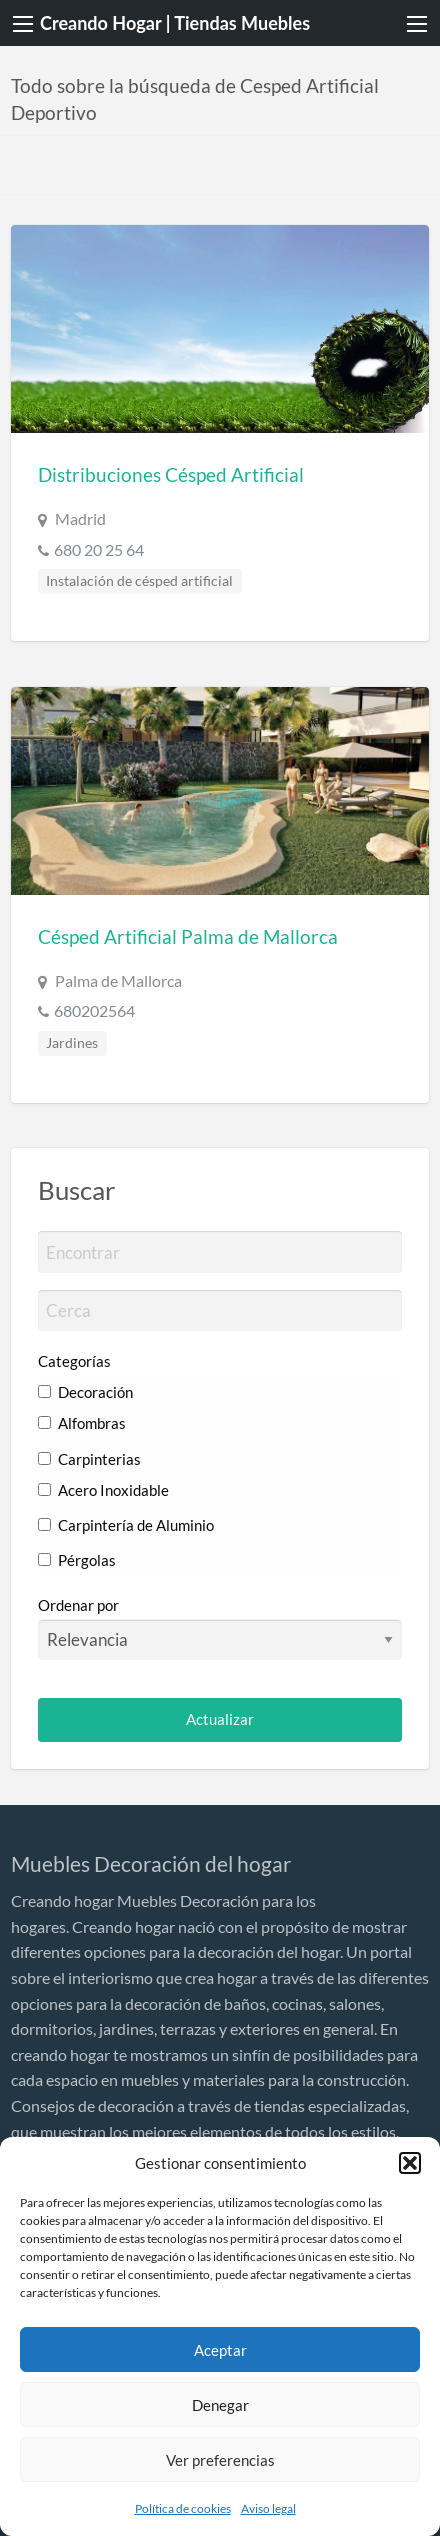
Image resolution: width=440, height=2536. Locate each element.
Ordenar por (220, 1628)
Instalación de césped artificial (139, 581)
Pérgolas (77, 1560)
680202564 (94, 1010)
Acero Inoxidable (103, 1490)
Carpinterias (89, 1459)
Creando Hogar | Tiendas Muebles (175, 23)
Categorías (74, 1361)
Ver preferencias (220, 2460)
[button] (410, 2163)
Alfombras (82, 1423)
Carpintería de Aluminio (126, 1525)
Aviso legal (268, 2508)
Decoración (85, 1392)
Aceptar (220, 2350)
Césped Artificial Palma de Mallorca (188, 936)
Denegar (220, 2405)
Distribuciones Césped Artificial (171, 474)
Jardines (72, 1043)
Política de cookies (183, 2508)
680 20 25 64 (99, 549)
